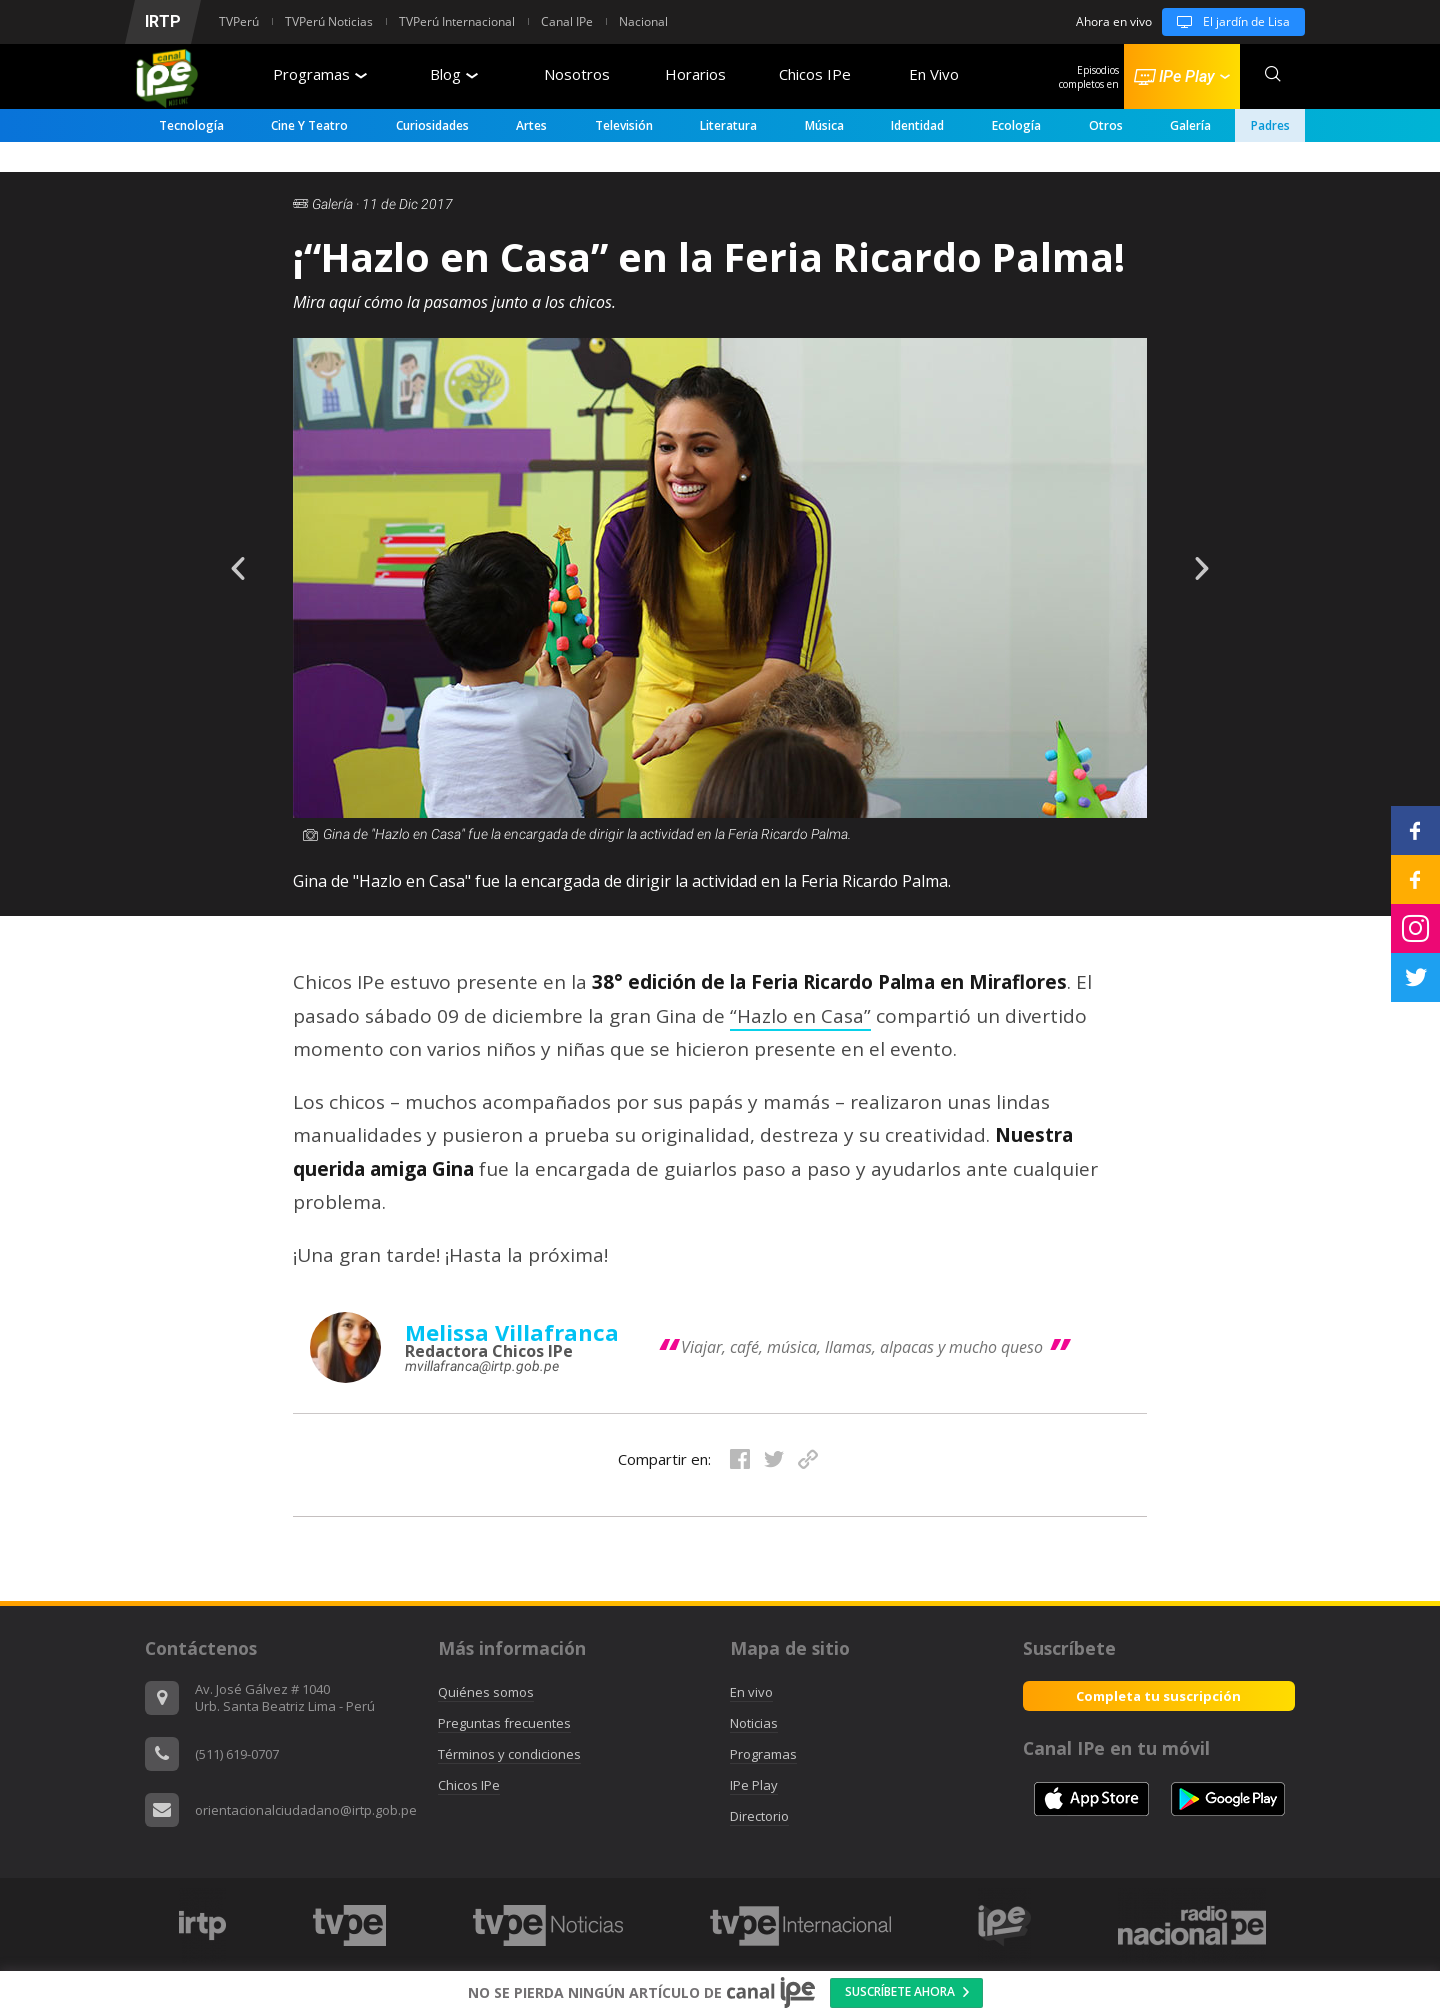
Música (824, 125)
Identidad (917, 125)
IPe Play (754, 1785)
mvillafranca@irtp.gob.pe (482, 1366)
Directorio (759, 1816)
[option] (720, 622)
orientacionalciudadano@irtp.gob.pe (306, 1810)
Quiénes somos (486, 1692)
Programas (320, 74)
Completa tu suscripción (1158, 1696)
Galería (1190, 125)
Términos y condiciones (509, 1754)
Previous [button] (223, 554)
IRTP (163, 21)
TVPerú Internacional (457, 21)
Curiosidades (432, 125)
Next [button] (1217, 554)
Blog (454, 74)
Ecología (1016, 125)
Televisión (624, 125)
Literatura (728, 125)
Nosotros (577, 74)
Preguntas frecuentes (504, 1723)
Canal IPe (567, 21)
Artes (531, 125)
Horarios (695, 74)
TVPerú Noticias (329, 21)
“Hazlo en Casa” (800, 1016)
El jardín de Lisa (1226, 22)
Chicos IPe (815, 74)
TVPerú (239, 21)
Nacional (643, 21)
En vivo (751, 1692)
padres (1270, 125)
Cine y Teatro (309, 125)
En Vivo (934, 74)
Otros (1106, 125)
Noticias (754, 1723)
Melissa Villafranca (512, 1332)
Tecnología (191, 125)
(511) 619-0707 (237, 1754)
